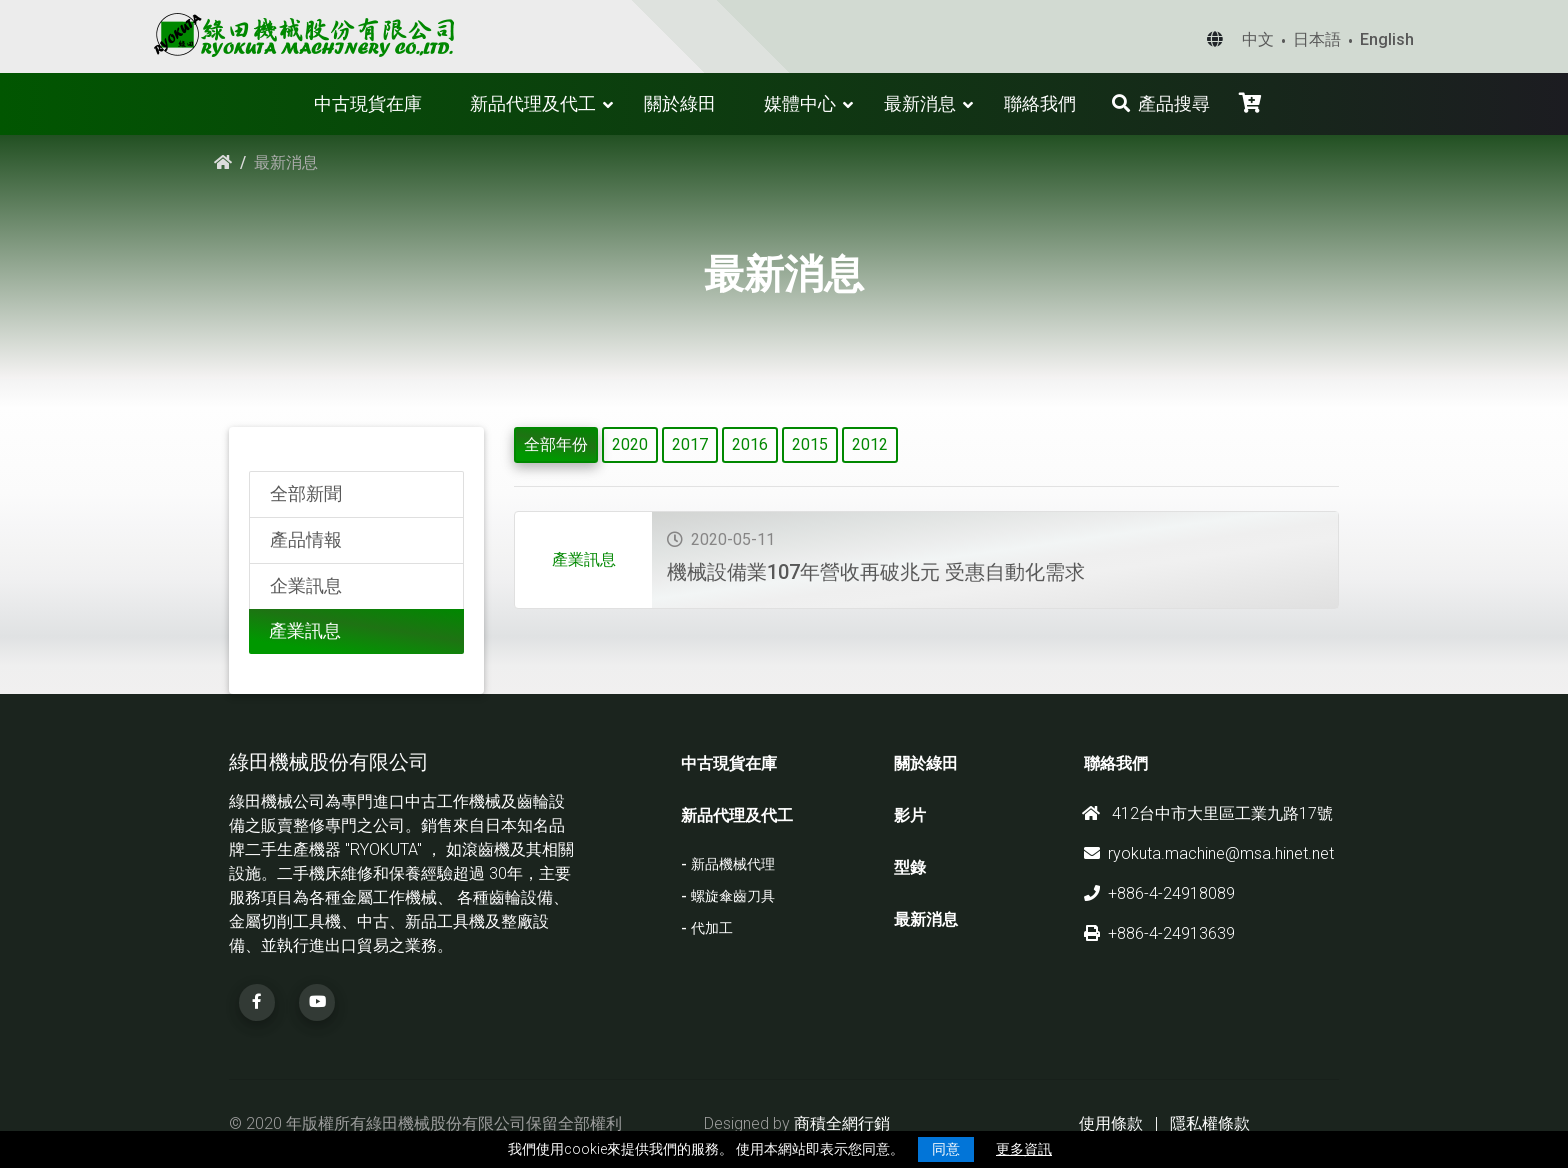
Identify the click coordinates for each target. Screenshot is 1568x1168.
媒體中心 (800, 103)
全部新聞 (306, 494)
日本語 (1317, 39)
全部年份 (556, 444)
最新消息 (920, 103)
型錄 (910, 867)
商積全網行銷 (842, 1123)
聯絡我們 (1040, 103)
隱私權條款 (1210, 1123)
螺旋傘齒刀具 (733, 896)
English (1387, 39)
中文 (1258, 39)
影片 (910, 815)
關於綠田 (680, 103)
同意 (946, 1149)
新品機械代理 (733, 864)
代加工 (712, 928)
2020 (630, 444)
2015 (810, 444)
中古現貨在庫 (368, 103)
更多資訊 (1024, 1149)
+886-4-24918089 (1159, 893)
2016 (750, 444)
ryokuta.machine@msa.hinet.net (1209, 853)
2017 (690, 444)
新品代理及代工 (533, 103)
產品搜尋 (1161, 103)
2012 (870, 444)
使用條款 (1111, 1123)
